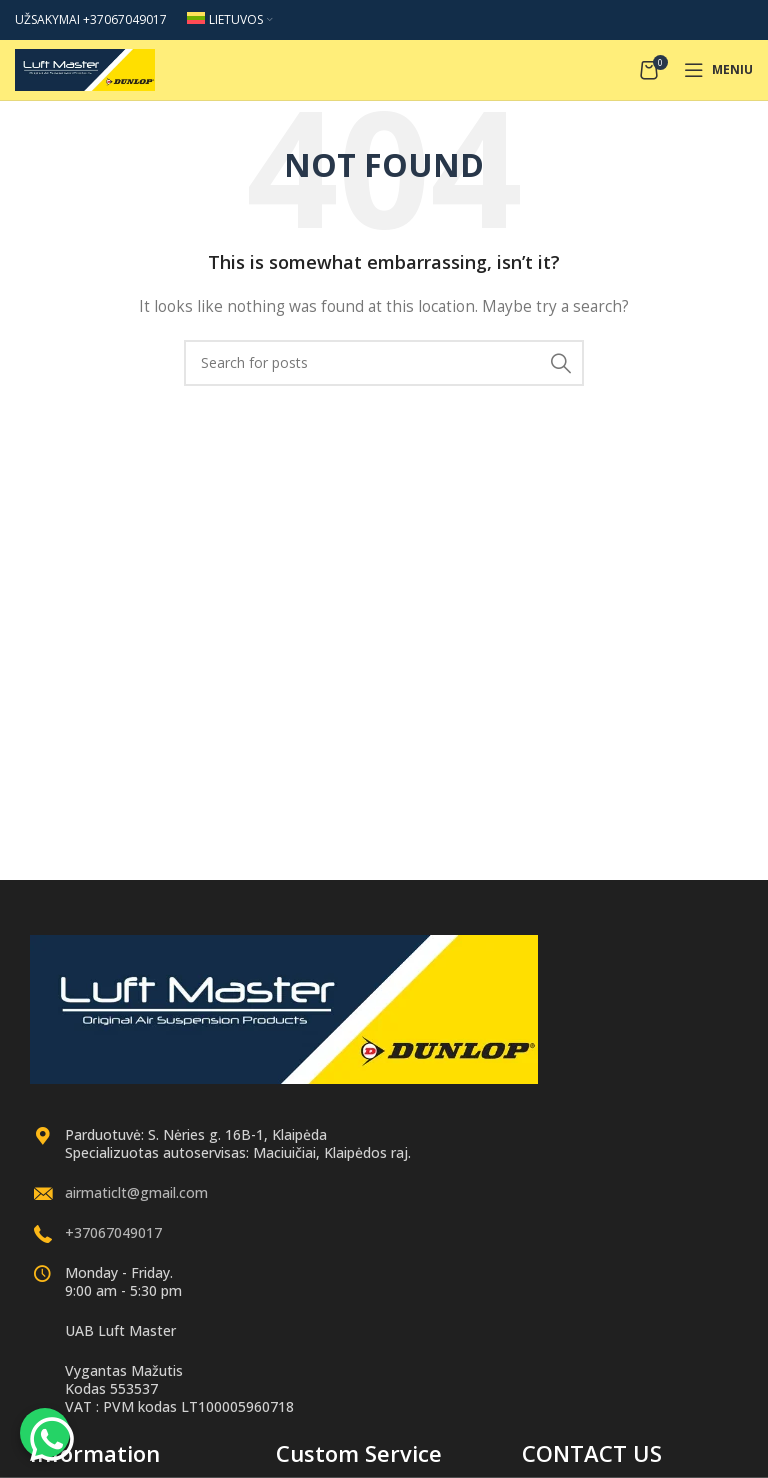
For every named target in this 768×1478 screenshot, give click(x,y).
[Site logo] (85, 68)
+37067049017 (113, 1232)
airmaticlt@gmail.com (136, 1192)
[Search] (384, 363)
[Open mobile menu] (718, 70)
